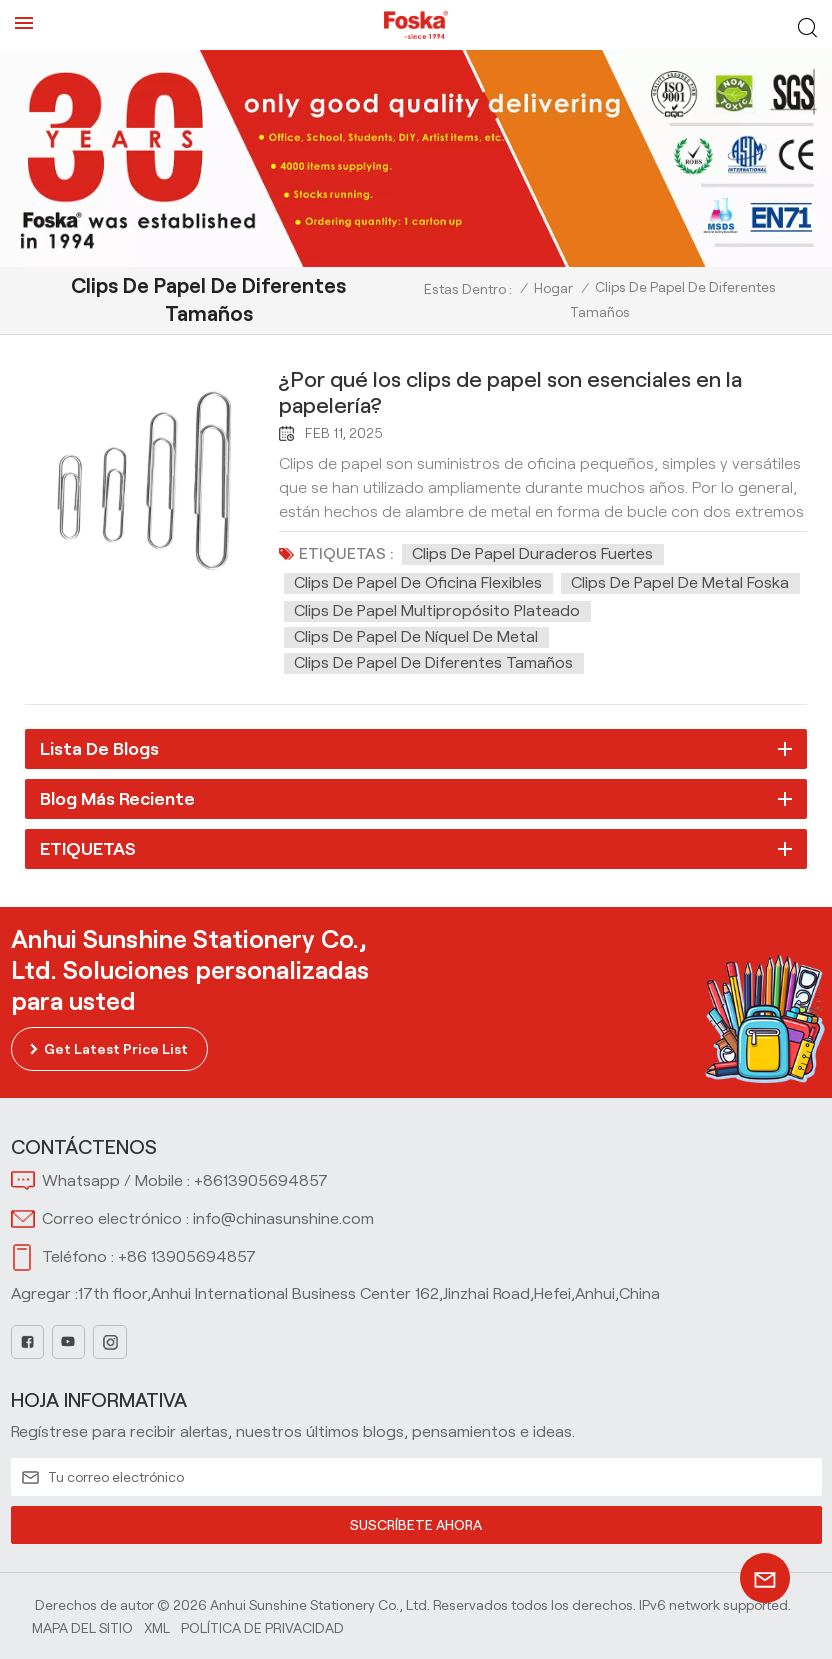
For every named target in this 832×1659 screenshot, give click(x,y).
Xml (157, 1628)
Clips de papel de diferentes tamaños (433, 662)
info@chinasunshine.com (283, 1218)
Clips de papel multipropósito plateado (437, 610)
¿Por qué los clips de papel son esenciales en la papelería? (510, 392)
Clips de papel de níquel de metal (416, 636)
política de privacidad (262, 1628)
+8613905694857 (261, 1180)
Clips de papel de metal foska (680, 582)
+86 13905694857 (187, 1256)
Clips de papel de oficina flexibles (418, 582)
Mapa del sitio (82, 1628)
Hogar (553, 288)
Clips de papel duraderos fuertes (532, 553)
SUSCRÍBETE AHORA (416, 1525)
